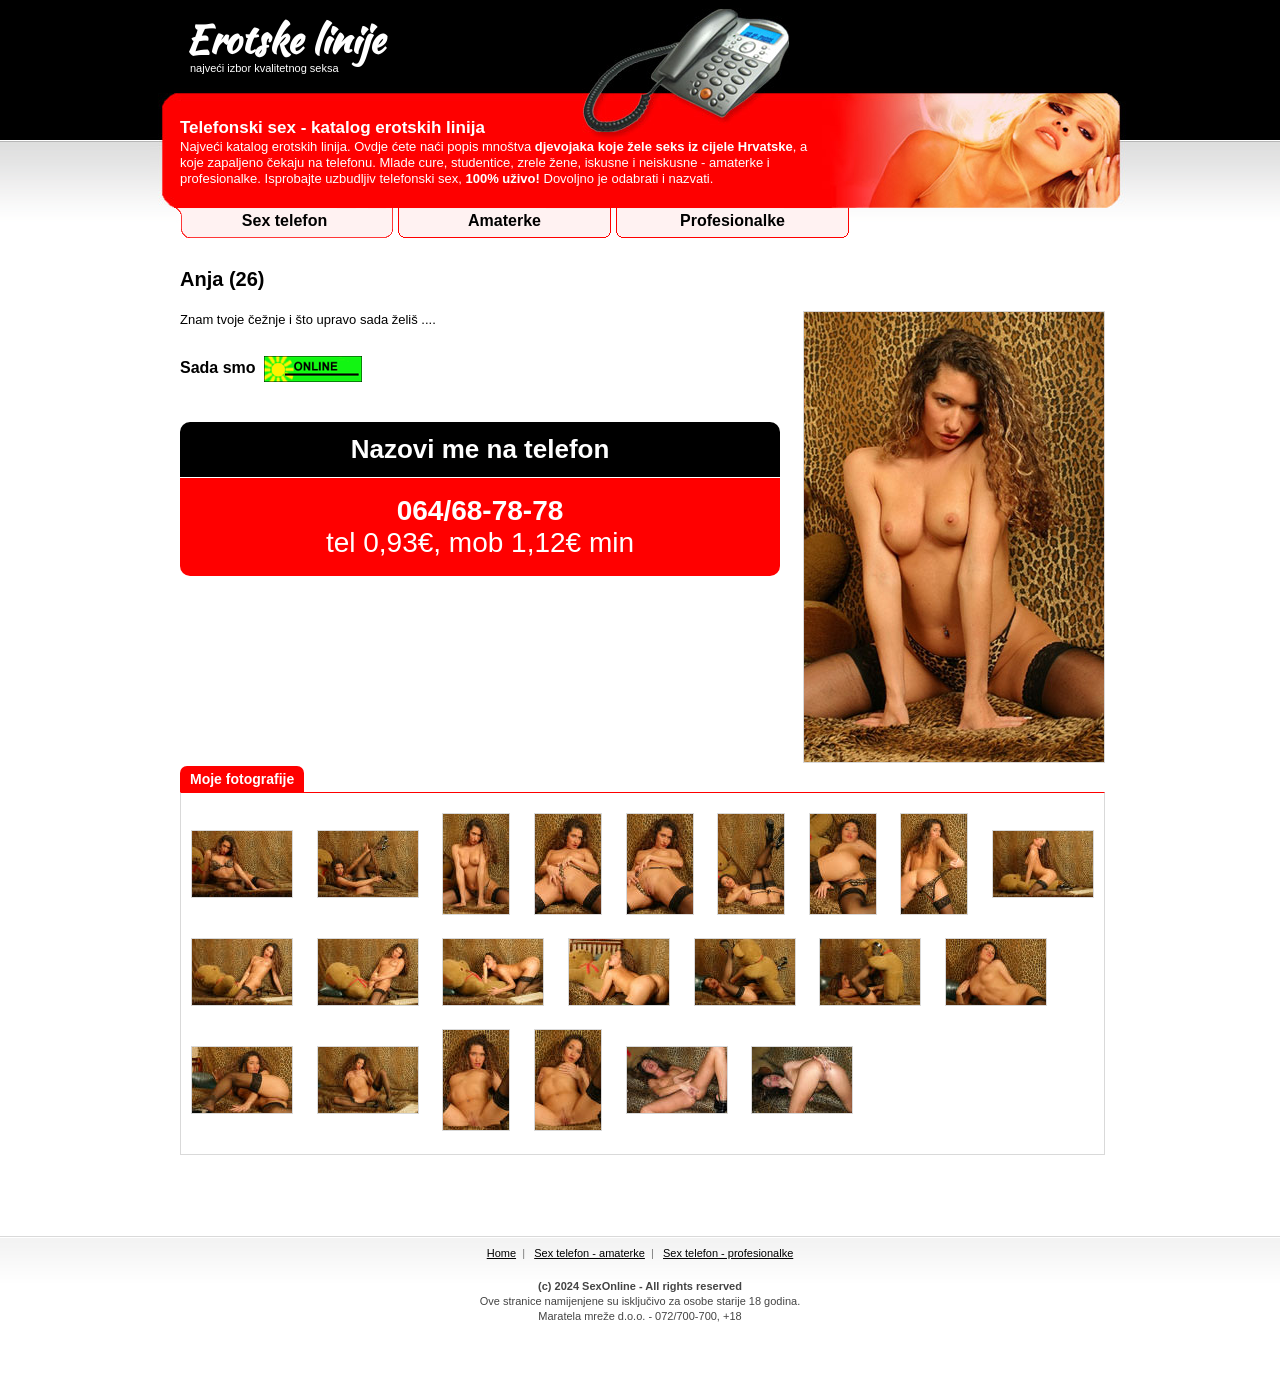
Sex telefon (284, 220)
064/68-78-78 (480, 510)
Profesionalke (732, 220)
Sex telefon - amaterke (589, 1253)
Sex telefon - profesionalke (728, 1253)
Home (501, 1253)
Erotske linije (284, 43)
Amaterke (504, 220)
